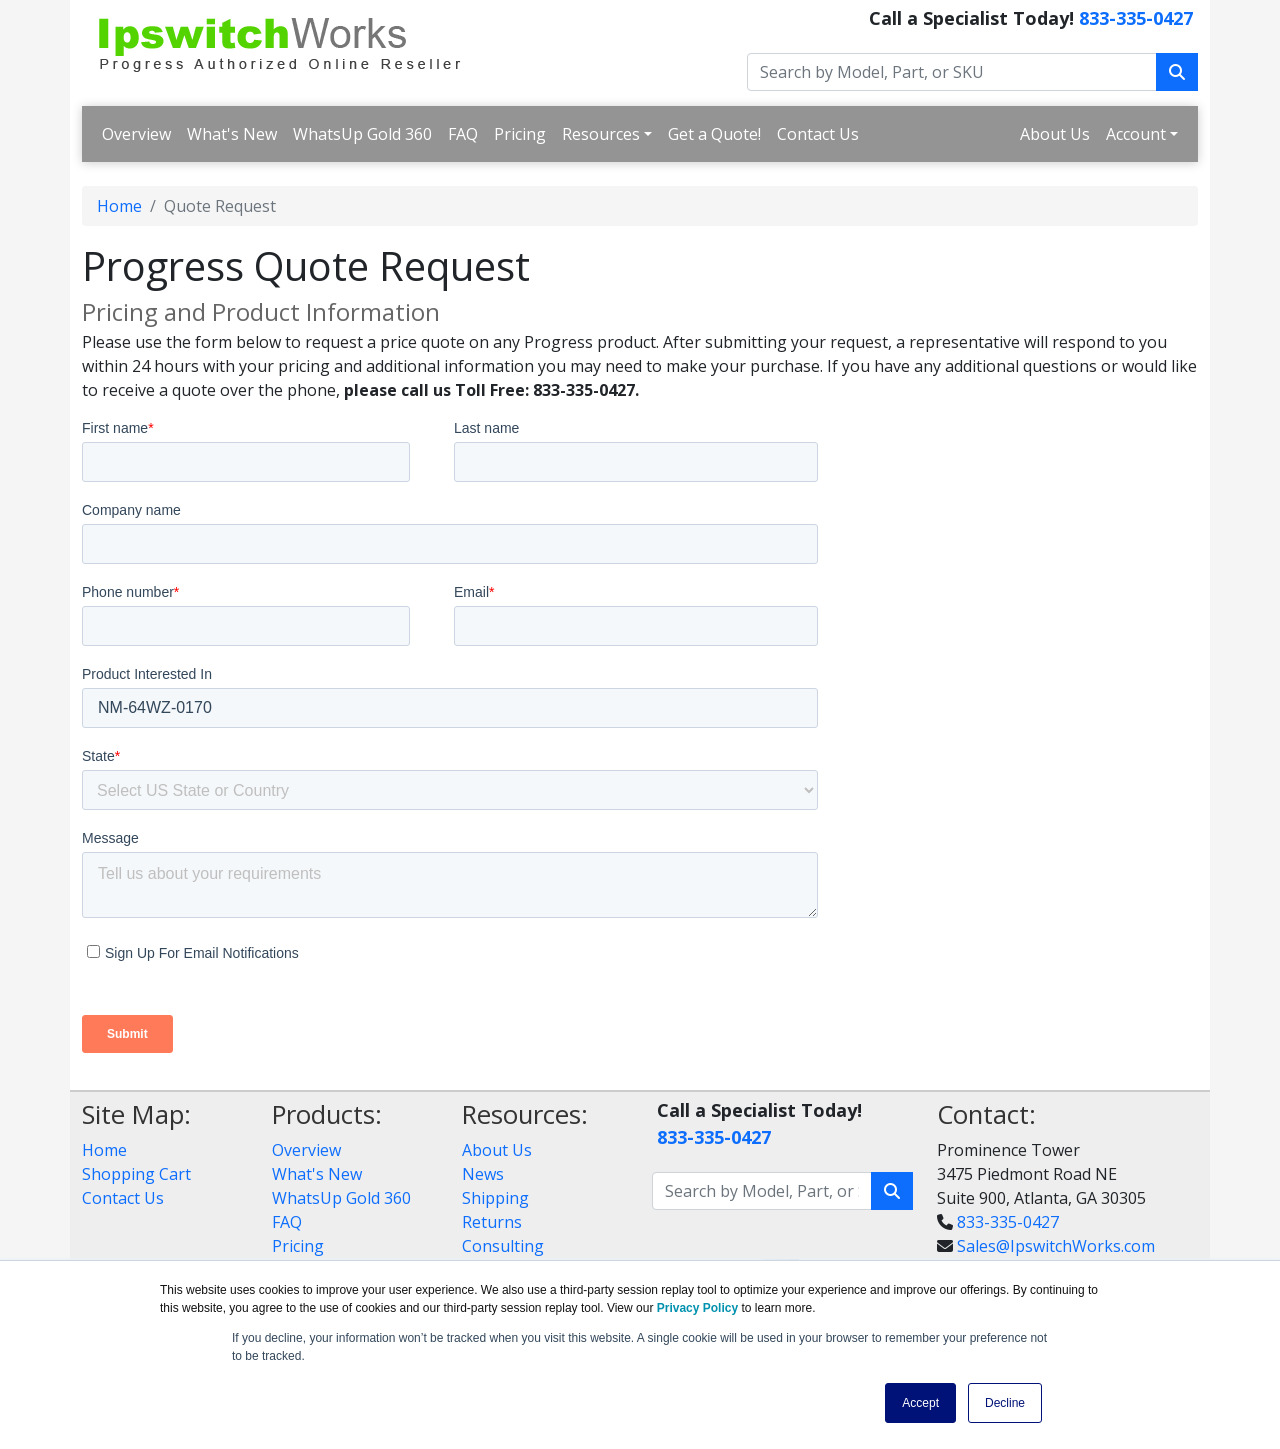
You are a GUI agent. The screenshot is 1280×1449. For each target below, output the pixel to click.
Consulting (503, 1246)
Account (1136, 134)
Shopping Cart (136, 1174)
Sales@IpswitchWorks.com (1056, 1246)
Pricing (520, 134)
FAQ (463, 134)
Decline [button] (1005, 1403)
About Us (1055, 134)
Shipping (495, 1198)
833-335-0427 (1136, 18)
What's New (232, 134)
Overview (136, 134)
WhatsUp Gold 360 (362, 134)
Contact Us (818, 134)
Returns (492, 1222)
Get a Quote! (714, 134)
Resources (601, 134)
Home (119, 206)
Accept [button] (920, 1403)
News (483, 1174)
